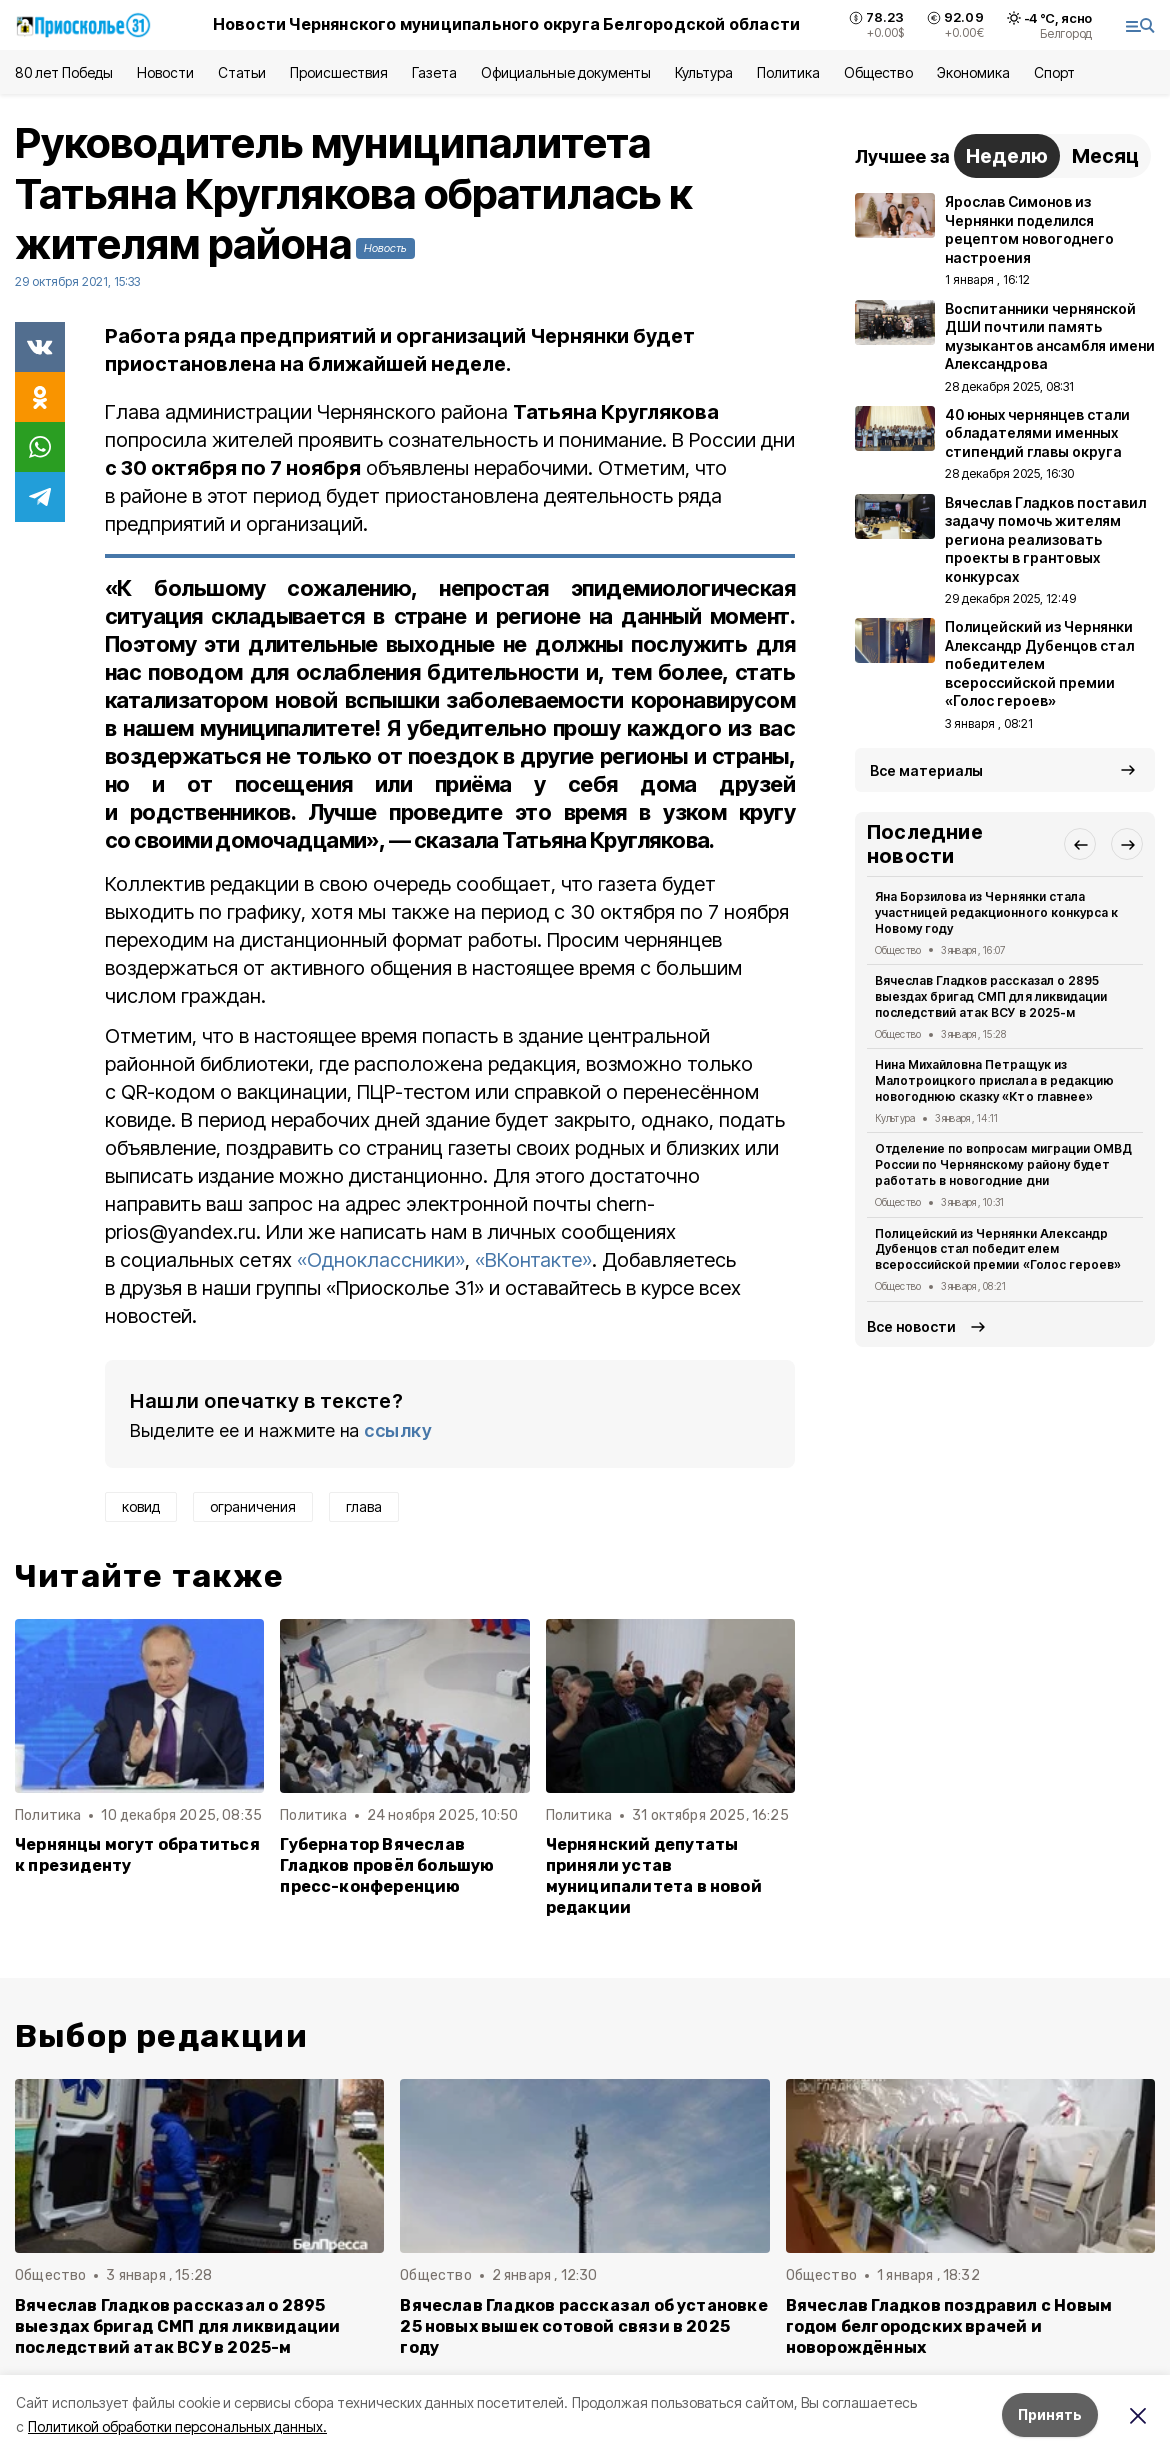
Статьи (242, 72)
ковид (141, 1506)
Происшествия (339, 72)
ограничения (253, 1506)
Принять (1050, 2414)
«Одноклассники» (381, 1260)
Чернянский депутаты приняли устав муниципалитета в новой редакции (654, 1876)
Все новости (911, 1326)
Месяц (1105, 156)
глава (364, 1506)
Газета (434, 72)
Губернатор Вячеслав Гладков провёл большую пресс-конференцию (387, 1865)
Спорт (1054, 72)
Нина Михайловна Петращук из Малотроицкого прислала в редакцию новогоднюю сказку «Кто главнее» (994, 1080)
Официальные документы (566, 72)
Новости (165, 72)
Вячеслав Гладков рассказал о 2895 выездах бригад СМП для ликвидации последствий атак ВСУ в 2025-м (991, 996)
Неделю (1007, 156)
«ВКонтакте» (533, 1260)
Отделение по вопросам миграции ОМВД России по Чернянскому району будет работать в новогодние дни (1003, 1164)
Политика (788, 72)
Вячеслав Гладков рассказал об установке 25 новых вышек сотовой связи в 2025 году (584, 2326)
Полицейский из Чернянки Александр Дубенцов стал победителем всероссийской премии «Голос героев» (998, 1249)
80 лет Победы (64, 72)
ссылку (398, 1430)
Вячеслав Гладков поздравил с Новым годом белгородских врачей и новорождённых (949, 2326)
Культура (704, 72)
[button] (1080, 844)
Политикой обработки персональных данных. (177, 2426)
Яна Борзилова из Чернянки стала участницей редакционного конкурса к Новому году (996, 912)
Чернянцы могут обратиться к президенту (137, 1855)
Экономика (973, 72)
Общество (878, 72)
